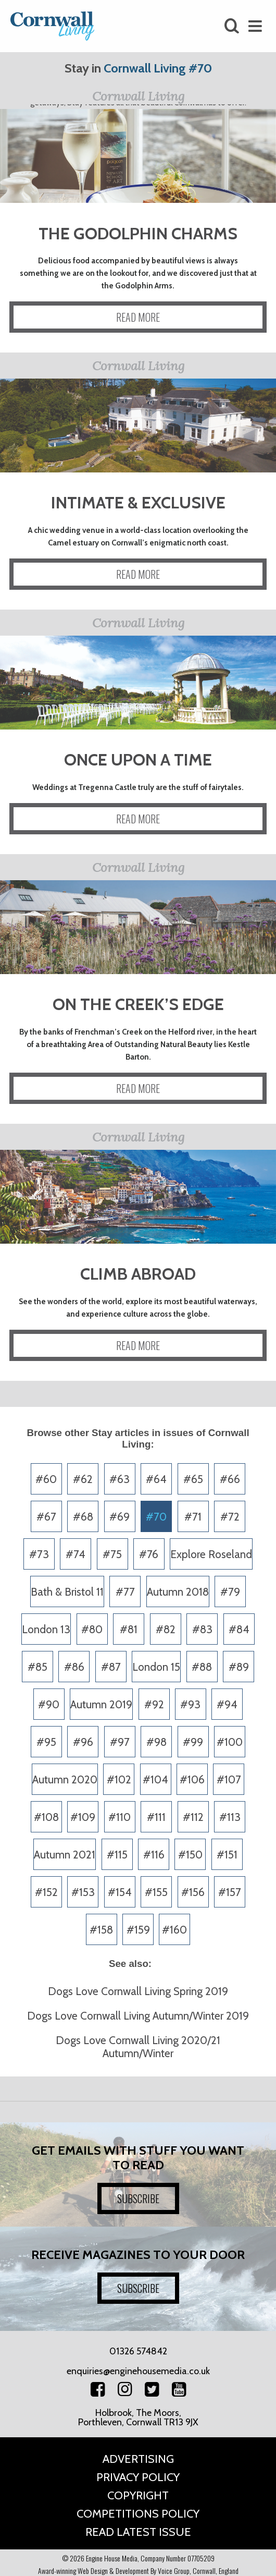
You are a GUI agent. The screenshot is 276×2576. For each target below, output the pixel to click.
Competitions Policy (138, 2514)
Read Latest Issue (138, 2532)
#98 (156, 1741)
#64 (156, 1479)
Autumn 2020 (64, 1779)
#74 (75, 1554)
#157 (229, 1892)
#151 (227, 1854)
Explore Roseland (211, 1554)
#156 (193, 1892)
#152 (46, 1892)
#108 (46, 1817)
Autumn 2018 (178, 1591)
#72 (230, 1516)
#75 (112, 1554)
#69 (119, 1516)
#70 (156, 1516)
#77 (125, 1591)
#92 (154, 1704)
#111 (156, 1817)
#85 (37, 1666)
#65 (193, 1479)
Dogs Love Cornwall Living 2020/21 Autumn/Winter (138, 2047)
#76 (148, 1554)
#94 (227, 1704)
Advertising (138, 2459)
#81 (128, 1629)
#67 (46, 1516)
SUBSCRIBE (138, 2198)
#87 (111, 1666)
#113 (230, 1817)
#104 (155, 1779)
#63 (119, 1479)
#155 (156, 1892)
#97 (120, 1741)
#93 (190, 1704)
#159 (138, 1929)
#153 (83, 1892)
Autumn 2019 (101, 1704)
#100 (230, 1741)
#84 (239, 1629)
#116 (154, 1854)
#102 (119, 1779)
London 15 (156, 1666)
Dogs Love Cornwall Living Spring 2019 (138, 1991)
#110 (119, 1817)
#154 (120, 1892)
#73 (39, 1554)
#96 (83, 1741)
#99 (193, 1741)
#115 (117, 1854)
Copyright (138, 2495)
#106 (192, 1779)
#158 (101, 1929)
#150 (190, 1854)
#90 (48, 1704)
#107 (229, 1779)
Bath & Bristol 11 (67, 1591)
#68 (83, 1516)
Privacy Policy (138, 2477)
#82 (165, 1629)
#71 (193, 1516)
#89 (239, 1666)
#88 (202, 1666)
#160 (174, 1929)
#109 (82, 1817)
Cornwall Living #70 (158, 68)
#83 (202, 1629)
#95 (46, 1741)
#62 (83, 1479)
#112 (193, 1817)
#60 (46, 1479)
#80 (92, 1629)
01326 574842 (138, 2351)
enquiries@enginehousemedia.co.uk (138, 2371)
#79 (230, 1591)
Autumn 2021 (64, 1854)
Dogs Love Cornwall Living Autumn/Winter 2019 (138, 2015)
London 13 (46, 1629)
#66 (230, 1479)
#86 (74, 1666)
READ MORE (138, 317)
